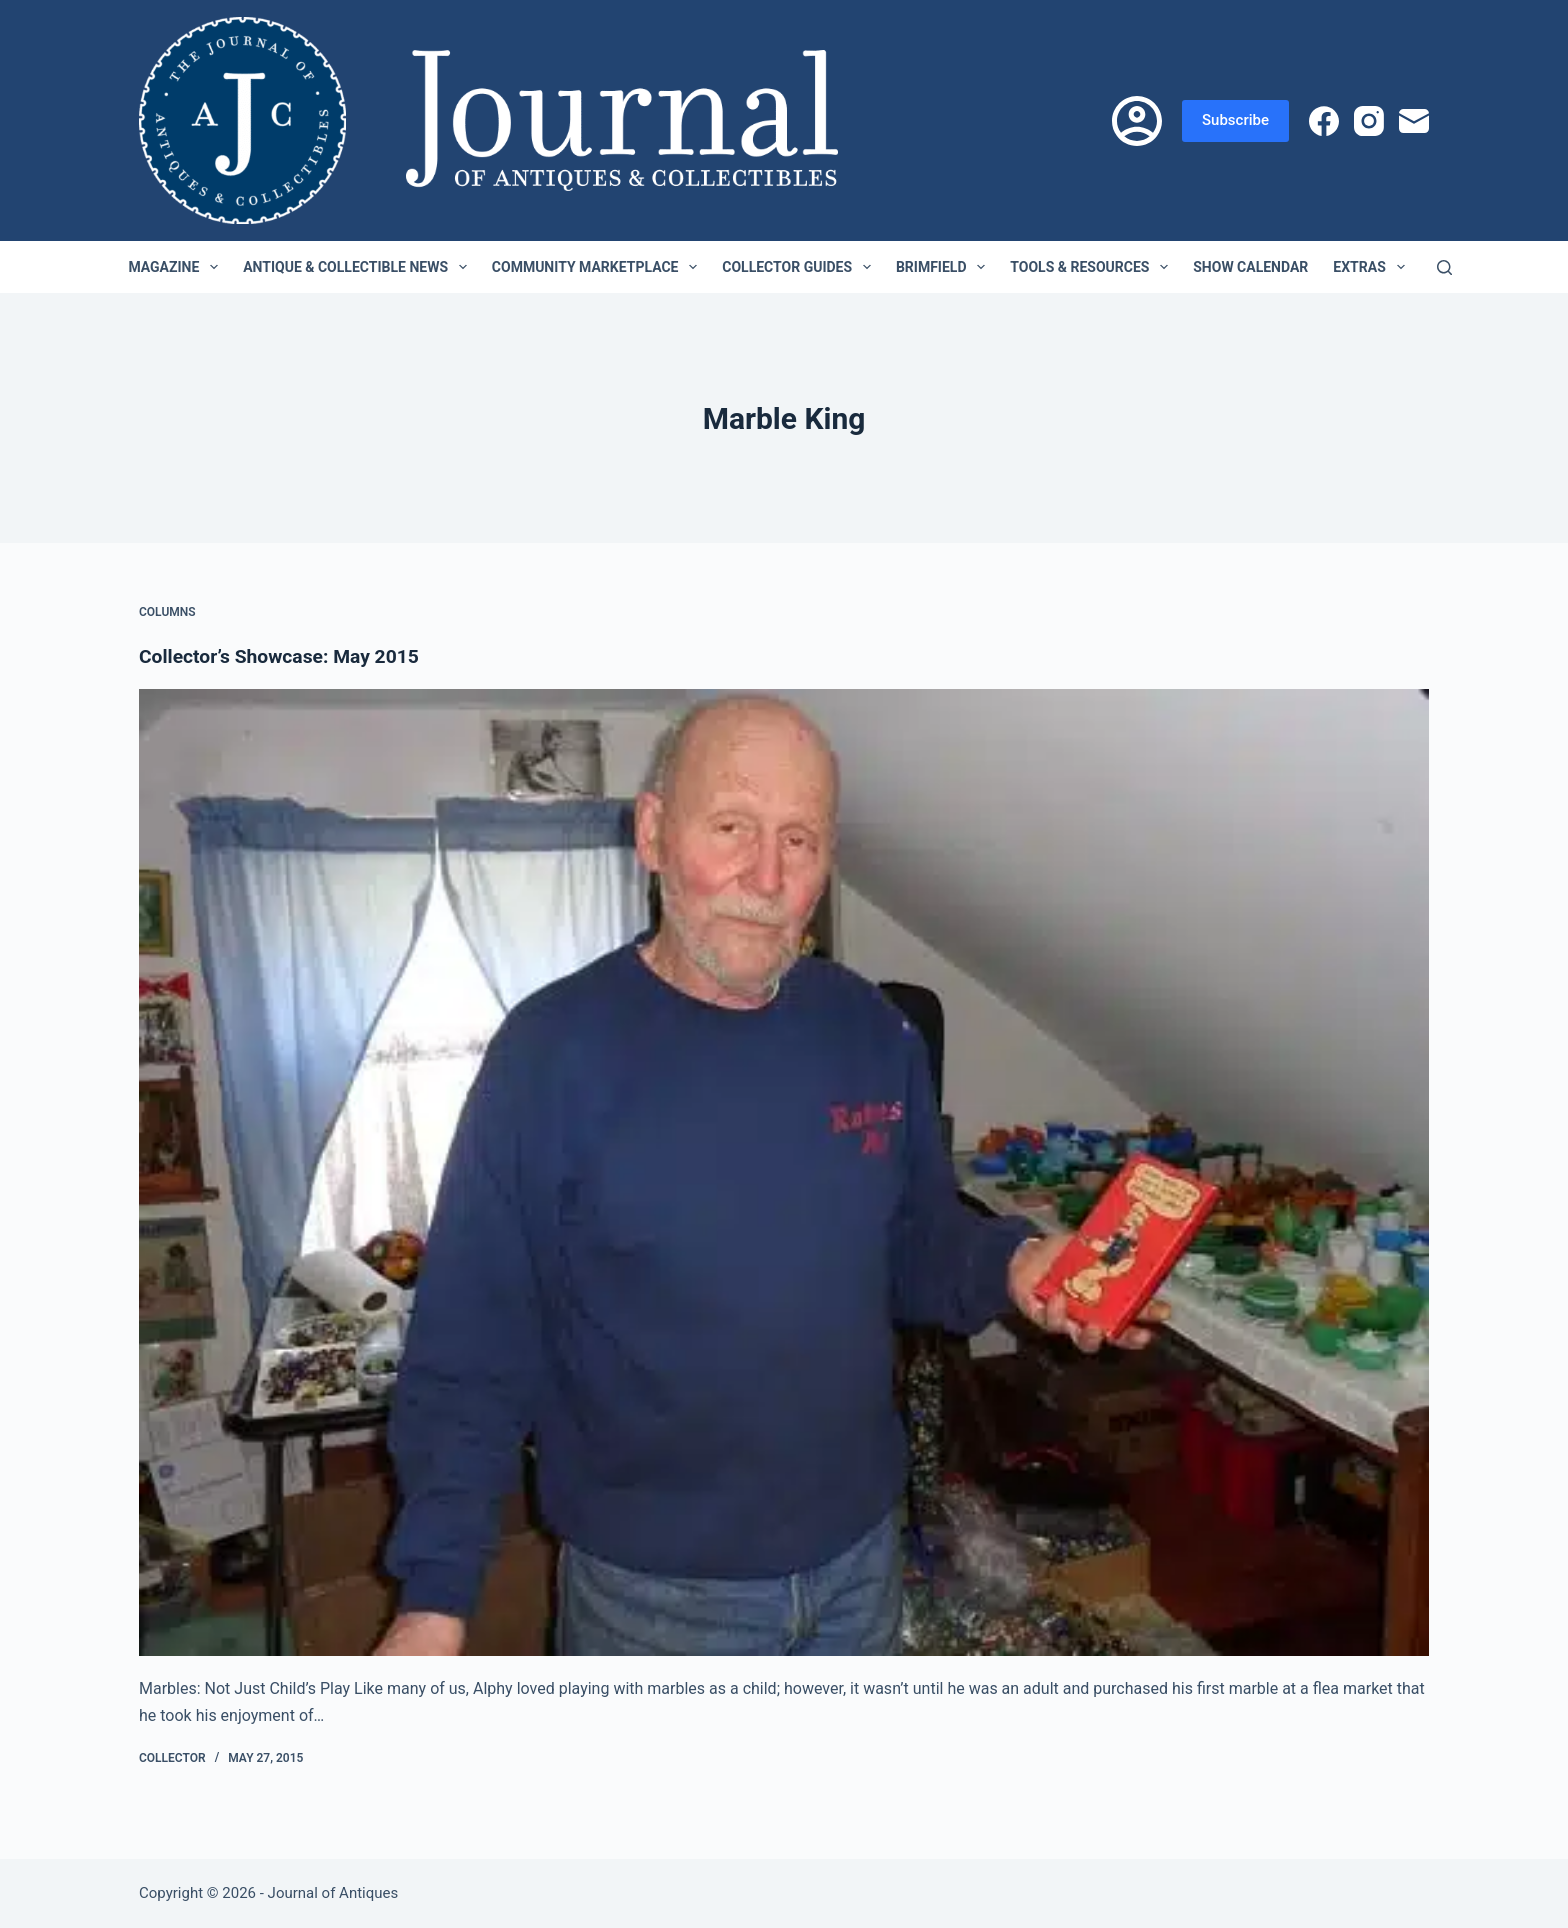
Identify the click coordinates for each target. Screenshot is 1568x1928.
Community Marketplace (598, 267)
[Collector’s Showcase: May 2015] (784, 1173)
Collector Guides (800, 267)
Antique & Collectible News (359, 267)
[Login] (1137, 121)
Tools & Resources (1093, 267)
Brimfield (944, 267)
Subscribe (1235, 120)
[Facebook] (1324, 121)
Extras (1372, 267)
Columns (167, 612)
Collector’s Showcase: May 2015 (284, 656)
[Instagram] (1369, 121)
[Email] (1414, 121)
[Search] (1444, 267)
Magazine (177, 267)
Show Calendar (1250, 267)
